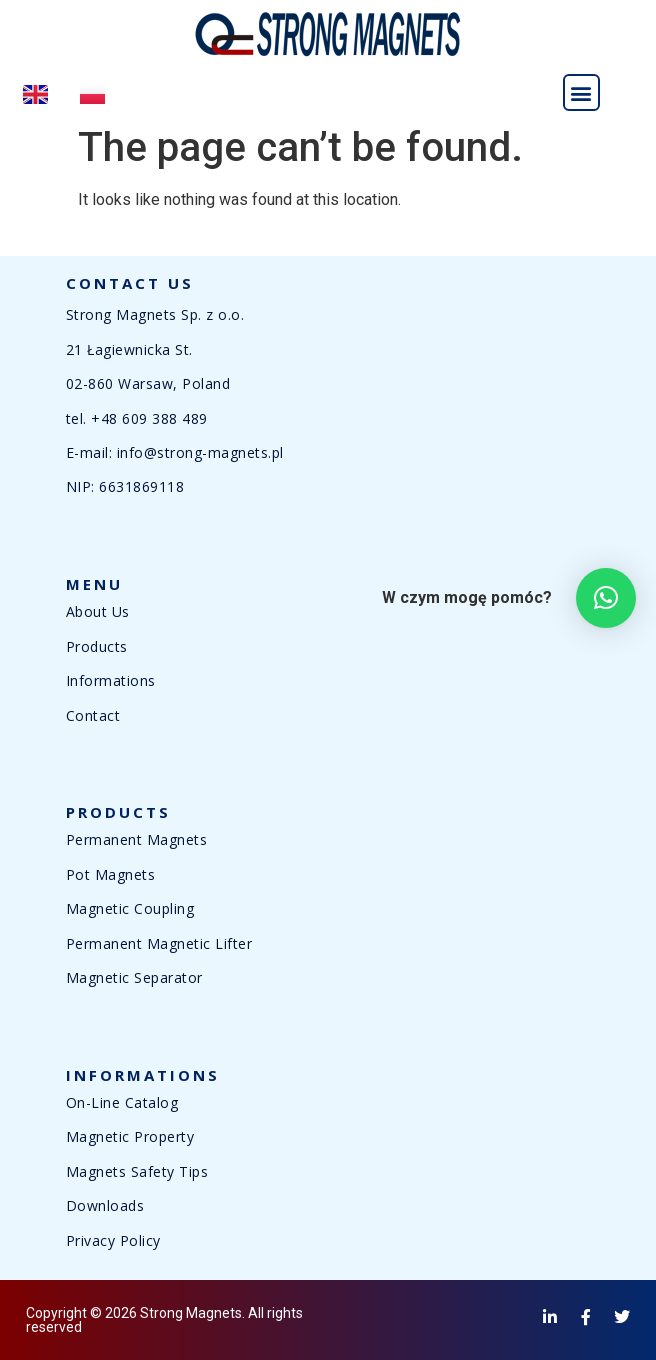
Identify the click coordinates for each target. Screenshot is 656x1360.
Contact (93, 715)
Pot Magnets (111, 874)
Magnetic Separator (134, 977)
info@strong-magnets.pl (200, 452)
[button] (581, 92)
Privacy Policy (113, 1240)
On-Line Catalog (122, 1102)
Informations (111, 680)
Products (97, 646)
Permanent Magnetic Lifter (159, 943)
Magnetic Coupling (130, 908)
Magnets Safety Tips (137, 1171)
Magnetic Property (130, 1136)
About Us (98, 611)
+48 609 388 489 (149, 418)
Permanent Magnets (137, 839)
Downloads (105, 1205)
